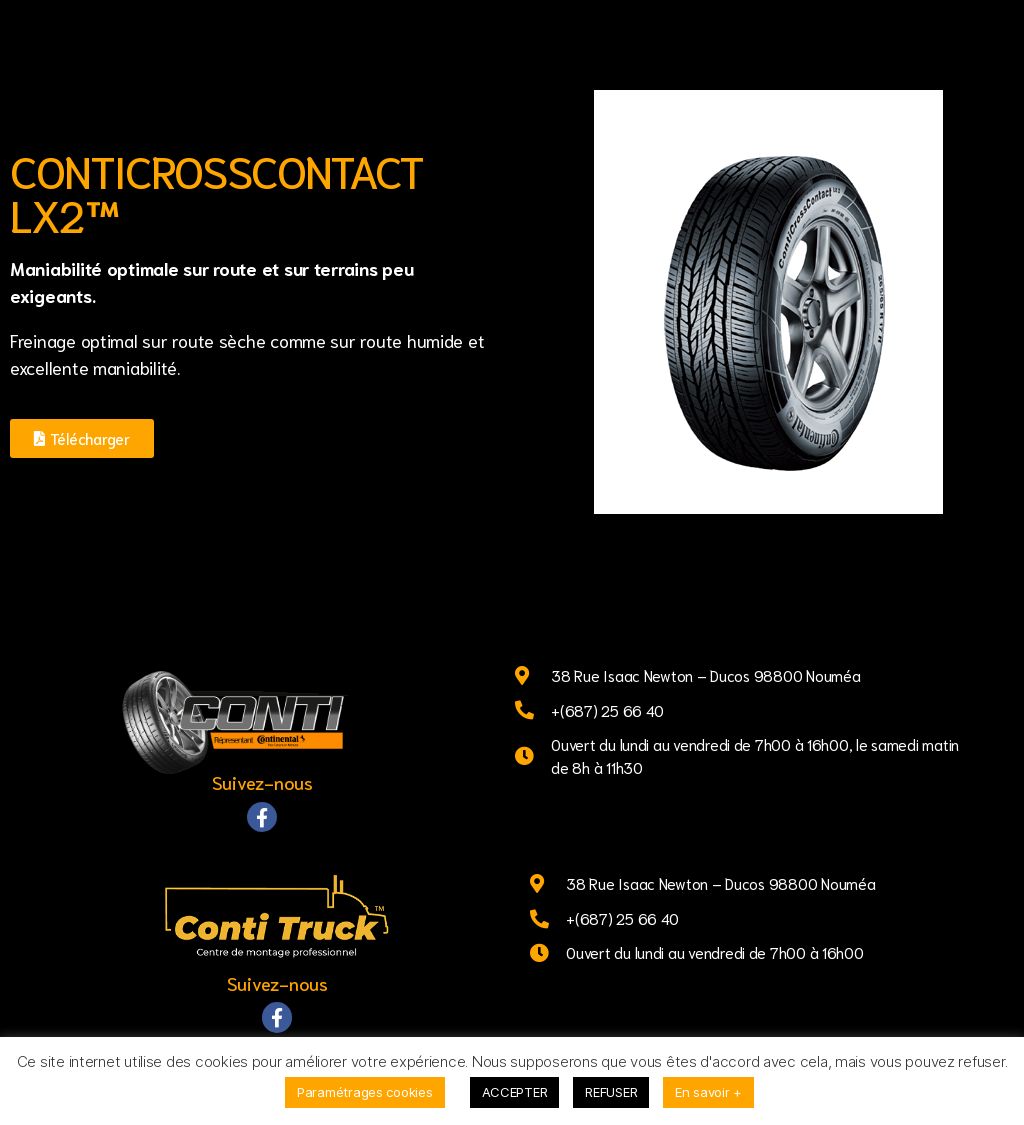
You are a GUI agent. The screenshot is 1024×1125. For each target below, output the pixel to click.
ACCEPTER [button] (515, 1092)
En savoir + (708, 1092)
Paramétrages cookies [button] (365, 1092)
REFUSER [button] (611, 1092)
